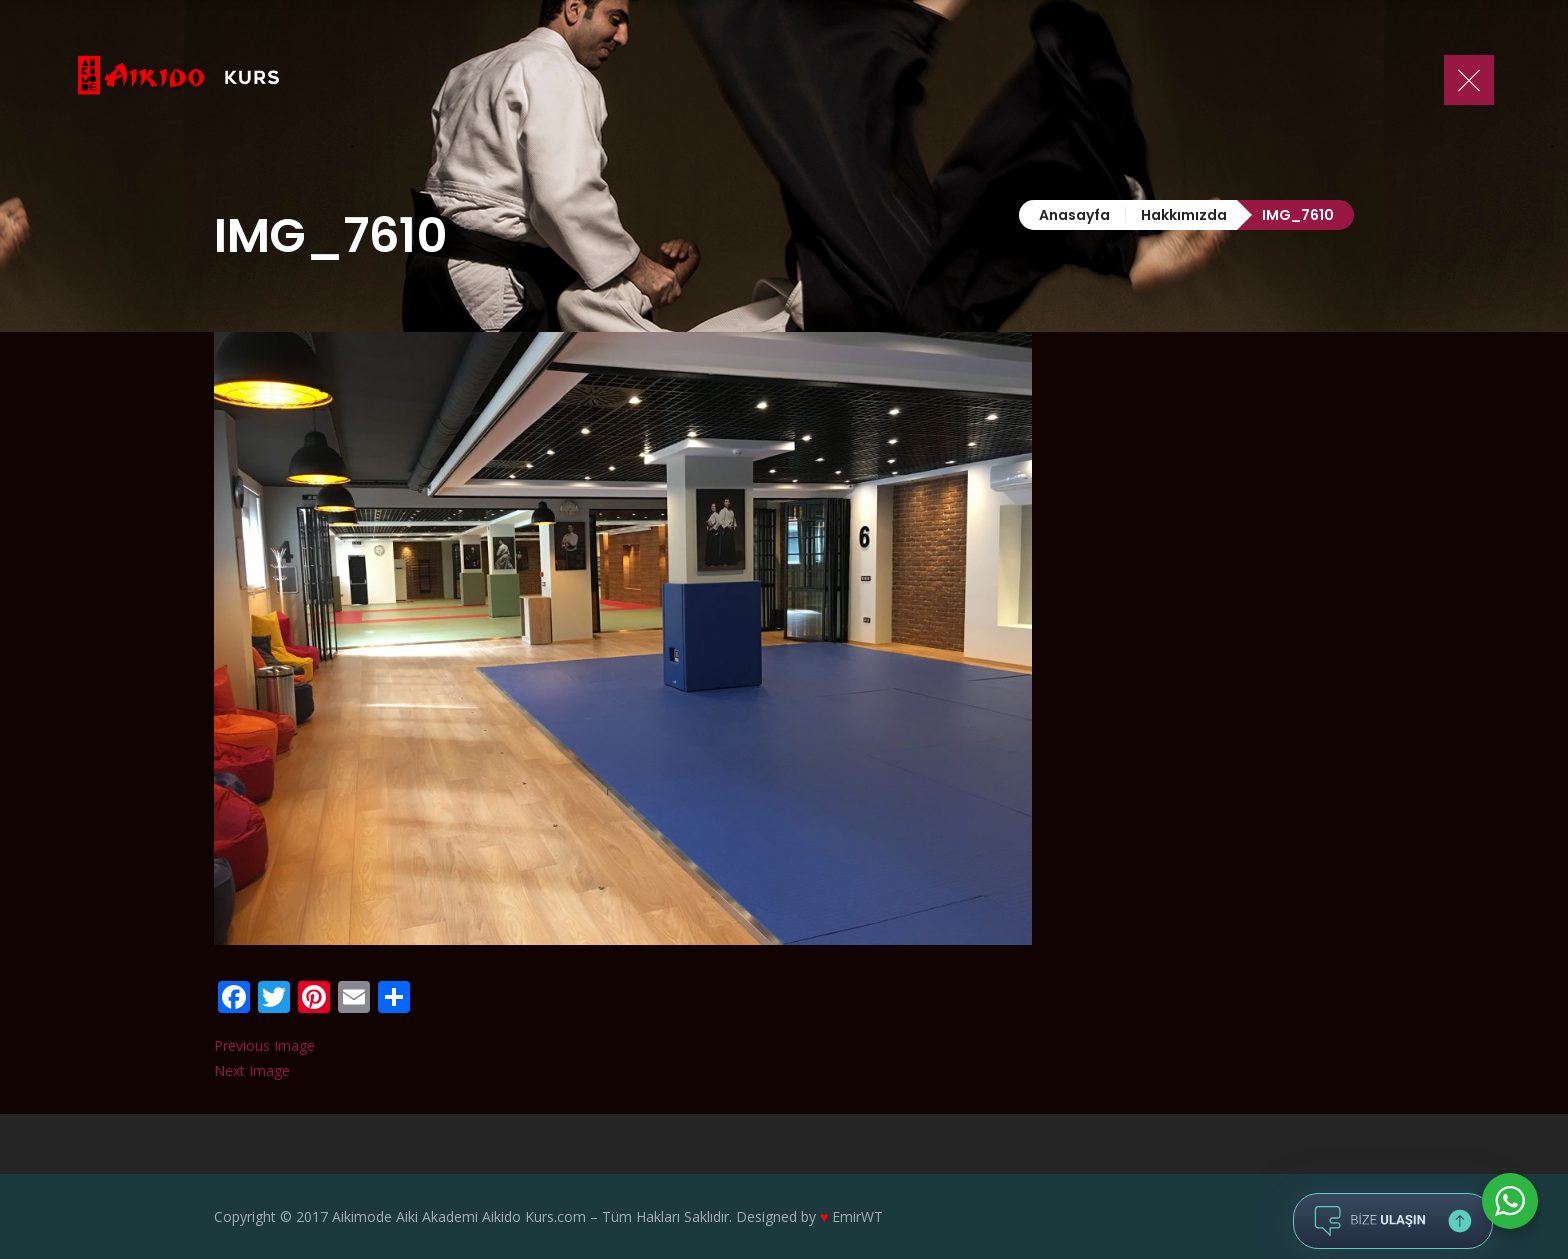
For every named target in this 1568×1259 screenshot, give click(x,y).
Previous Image (264, 1045)
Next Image (252, 1070)
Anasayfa (1074, 215)
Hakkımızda (1184, 215)
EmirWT (857, 1216)
